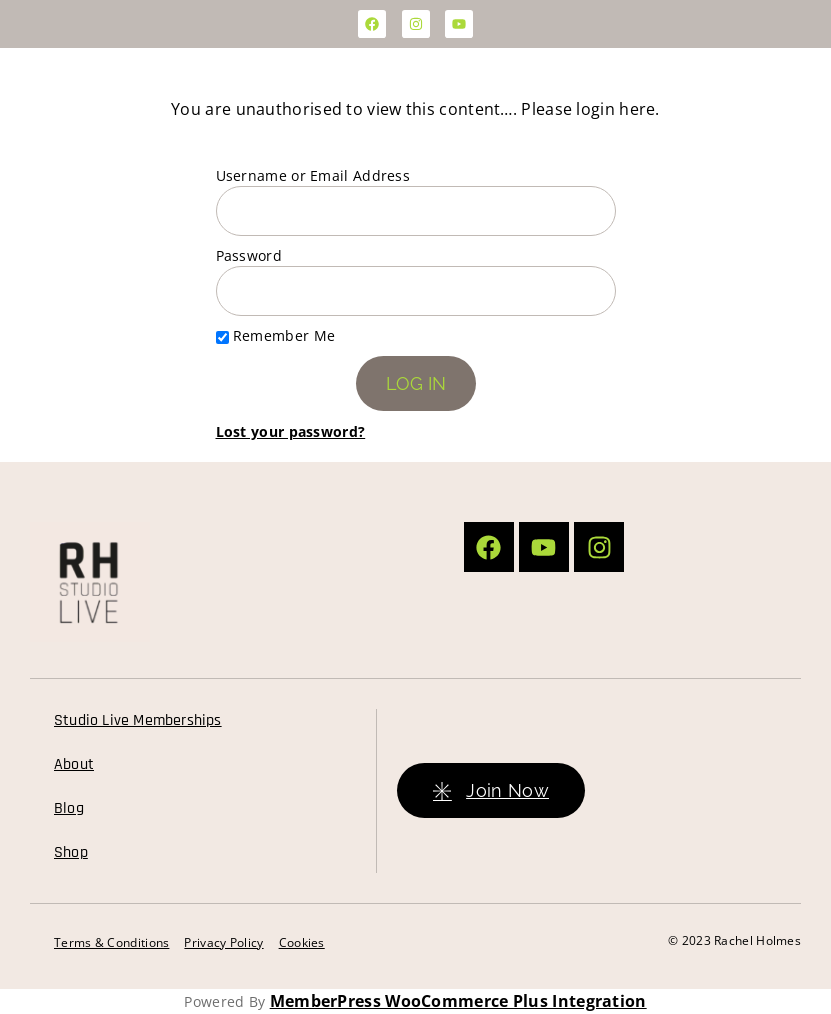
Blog (69, 808)
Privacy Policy (223, 942)
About (74, 764)
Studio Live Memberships (138, 720)
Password (249, 255)
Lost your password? (291, 431)
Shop (71, 852)
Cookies (302, 942)
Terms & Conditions (111, 942)
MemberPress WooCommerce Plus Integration (458, 1001)
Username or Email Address (313, 175)
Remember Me (276, 335)
